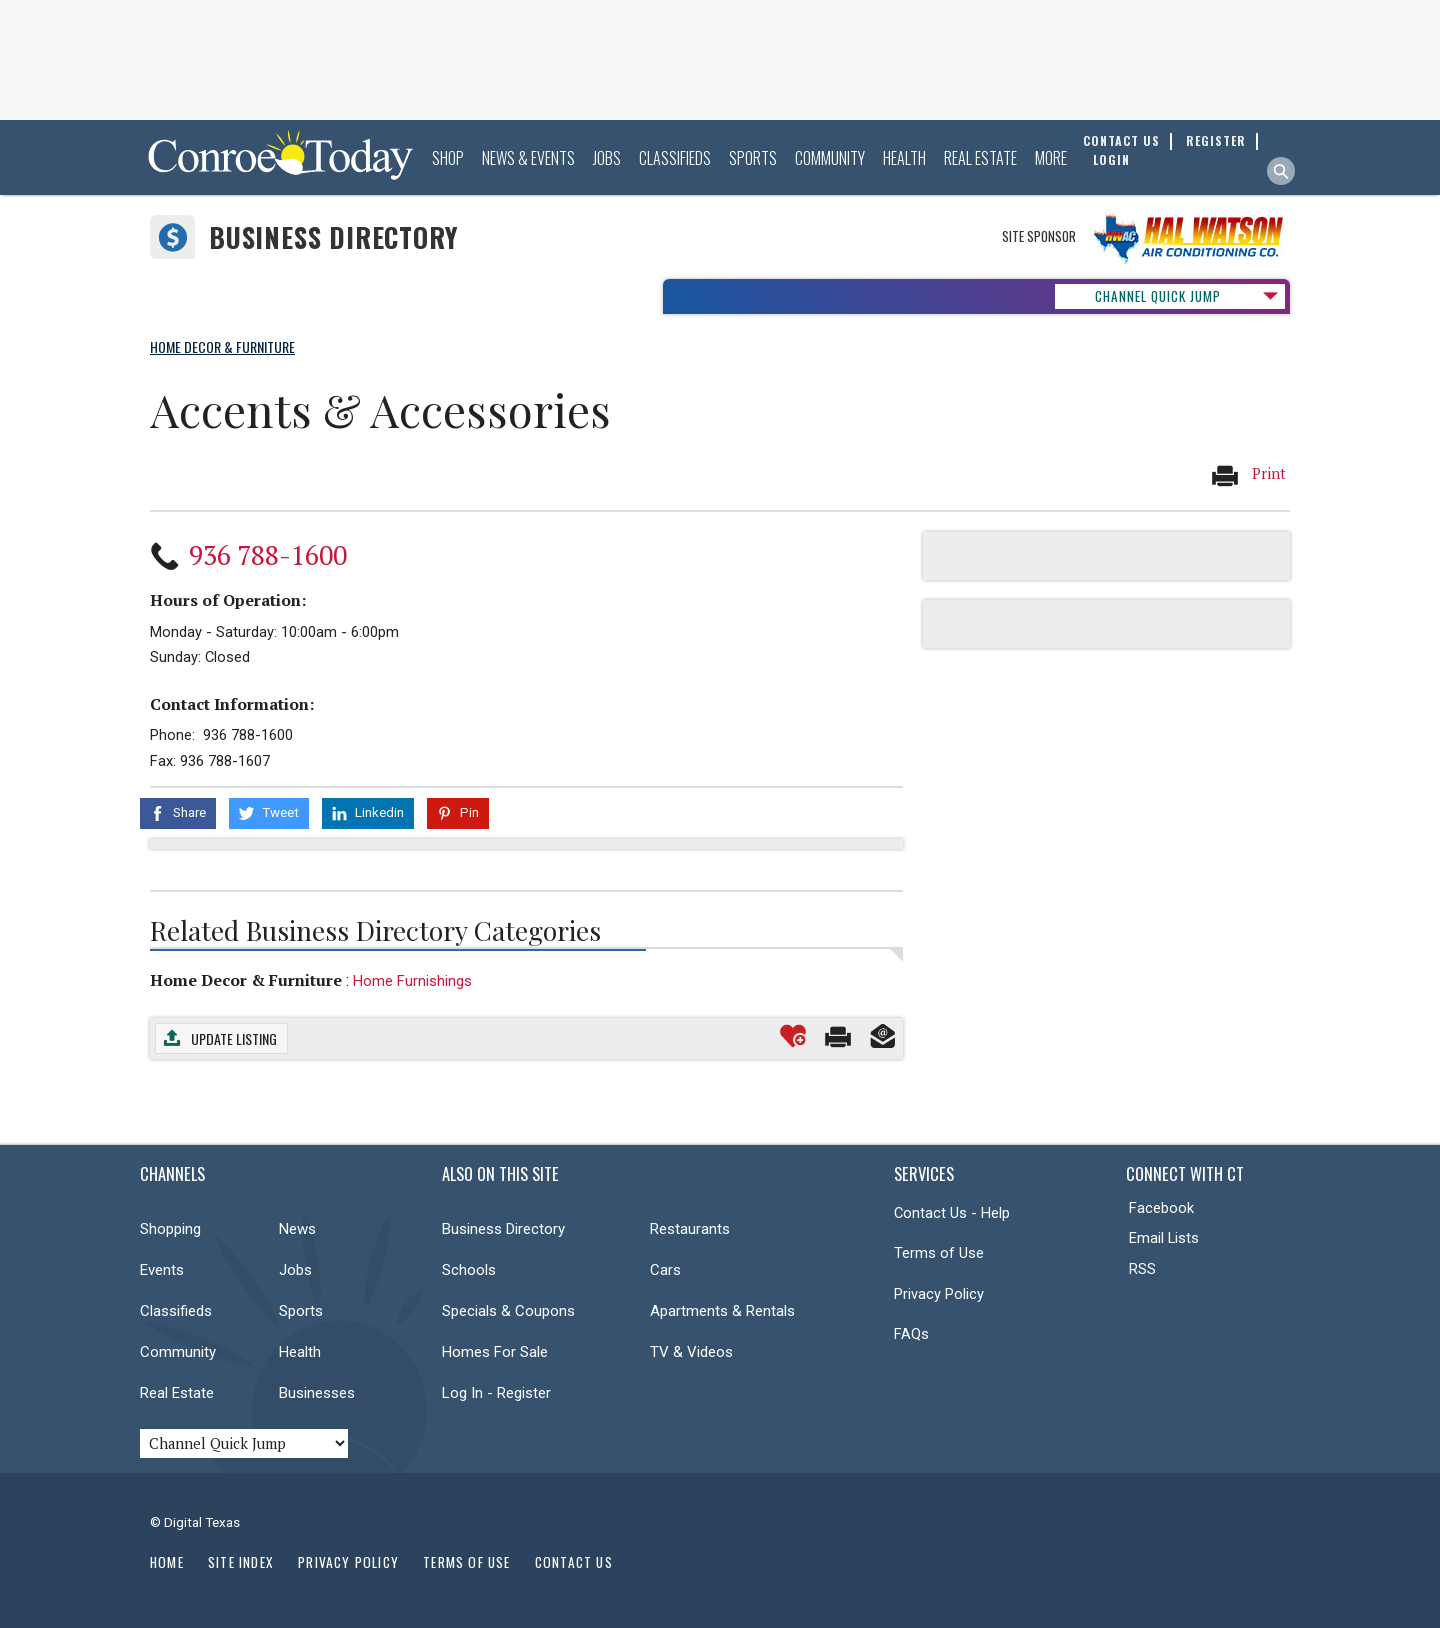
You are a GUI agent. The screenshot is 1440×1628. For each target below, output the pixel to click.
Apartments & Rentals (722, 1311)
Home (167, 1562)
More (1051, 158)
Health (904, 158)
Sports (753, 158)
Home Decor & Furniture (246, 980)
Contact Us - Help (952, 1213)
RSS (1142, 1269)
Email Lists (1164, 1238)
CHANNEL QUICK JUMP (1158, 296)
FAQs (911, 1334)
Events (162, 1270)
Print (1248, 475)
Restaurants (690, 1229)
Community (830, 158)
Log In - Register (496, 1393)
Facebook (1161, 1208)
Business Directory (333, 237)
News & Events (528, 158)
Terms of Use (939, 1253)
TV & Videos (691, 1352)
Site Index (241, 1562)
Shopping (170, 1229)
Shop (448, 158)
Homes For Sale (495, 1352)
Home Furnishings (412, 981)
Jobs (607, 158)
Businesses (317, 1393)
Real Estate (980, 158)
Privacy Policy (939, 1294)
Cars (665, 1270)
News (297, 1229)
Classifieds (675, 158)
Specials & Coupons (508, 1311)
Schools (469, 1270)
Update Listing (234, 1038)
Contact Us (574, 1562)
